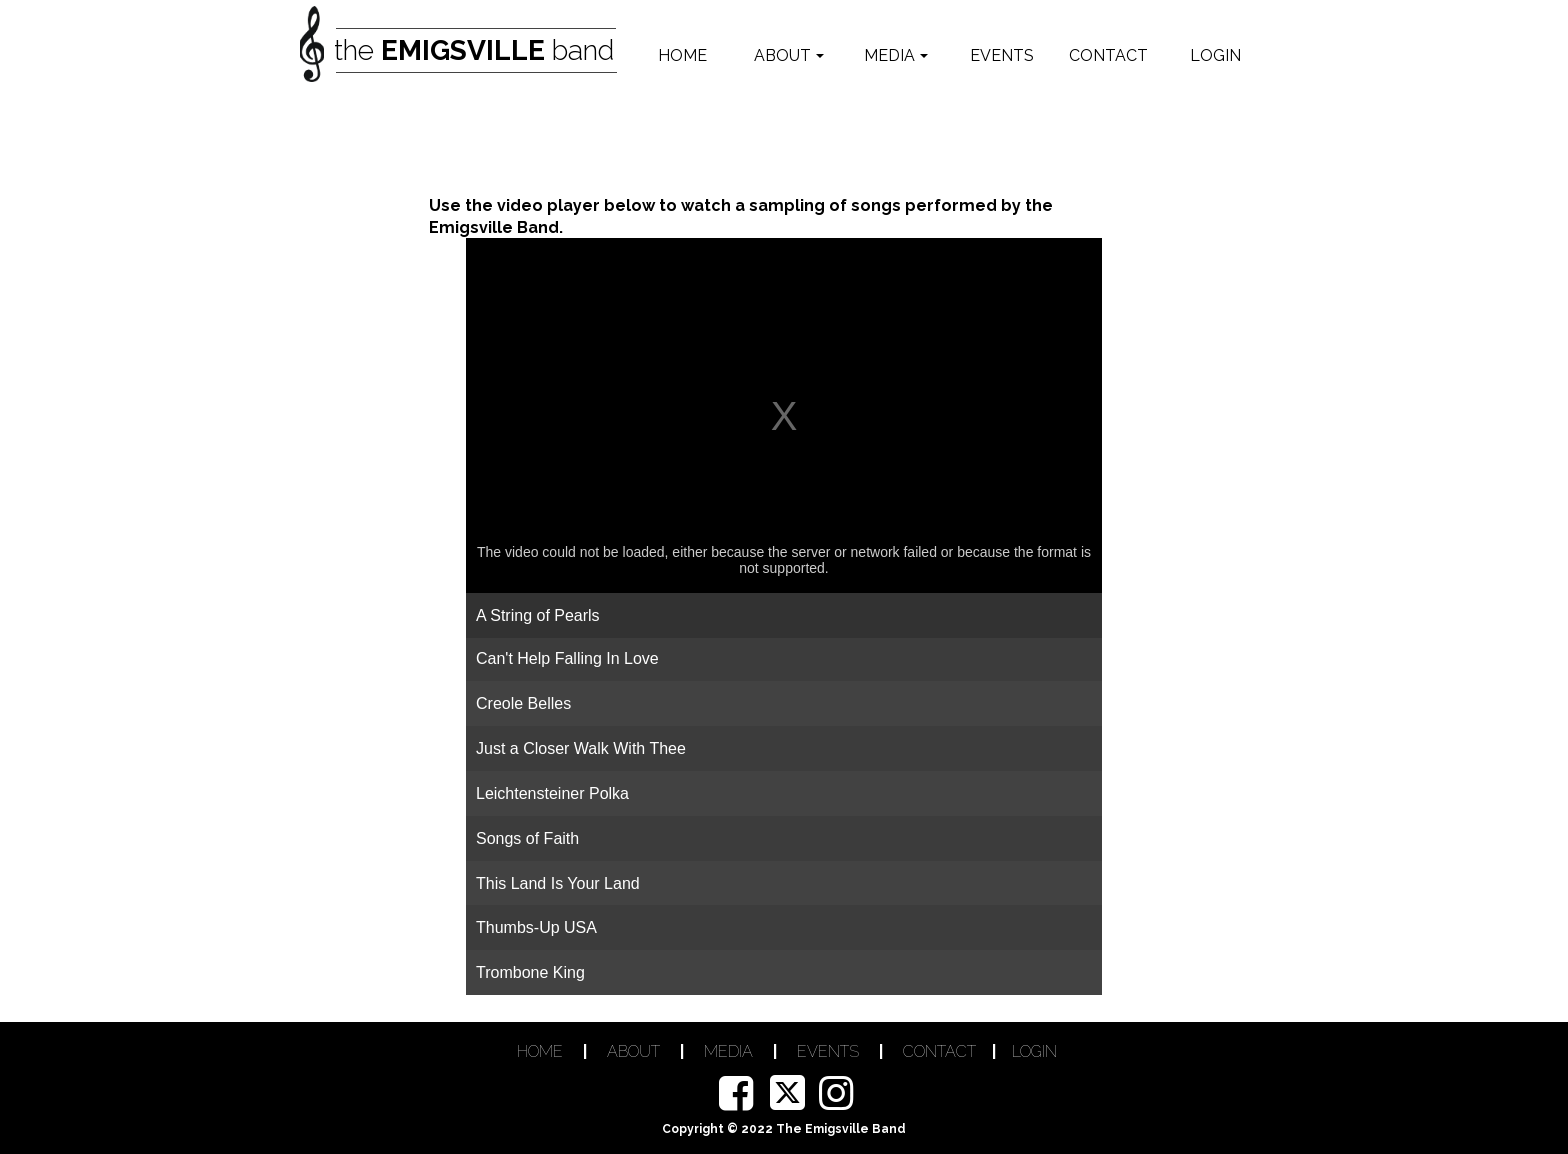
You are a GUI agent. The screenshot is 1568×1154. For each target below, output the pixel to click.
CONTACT (939, 1051)
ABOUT (633, 1051)
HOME (540, 1051)
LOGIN (1034, 1051)
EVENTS (828, 1051)
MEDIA (728, 1051)
